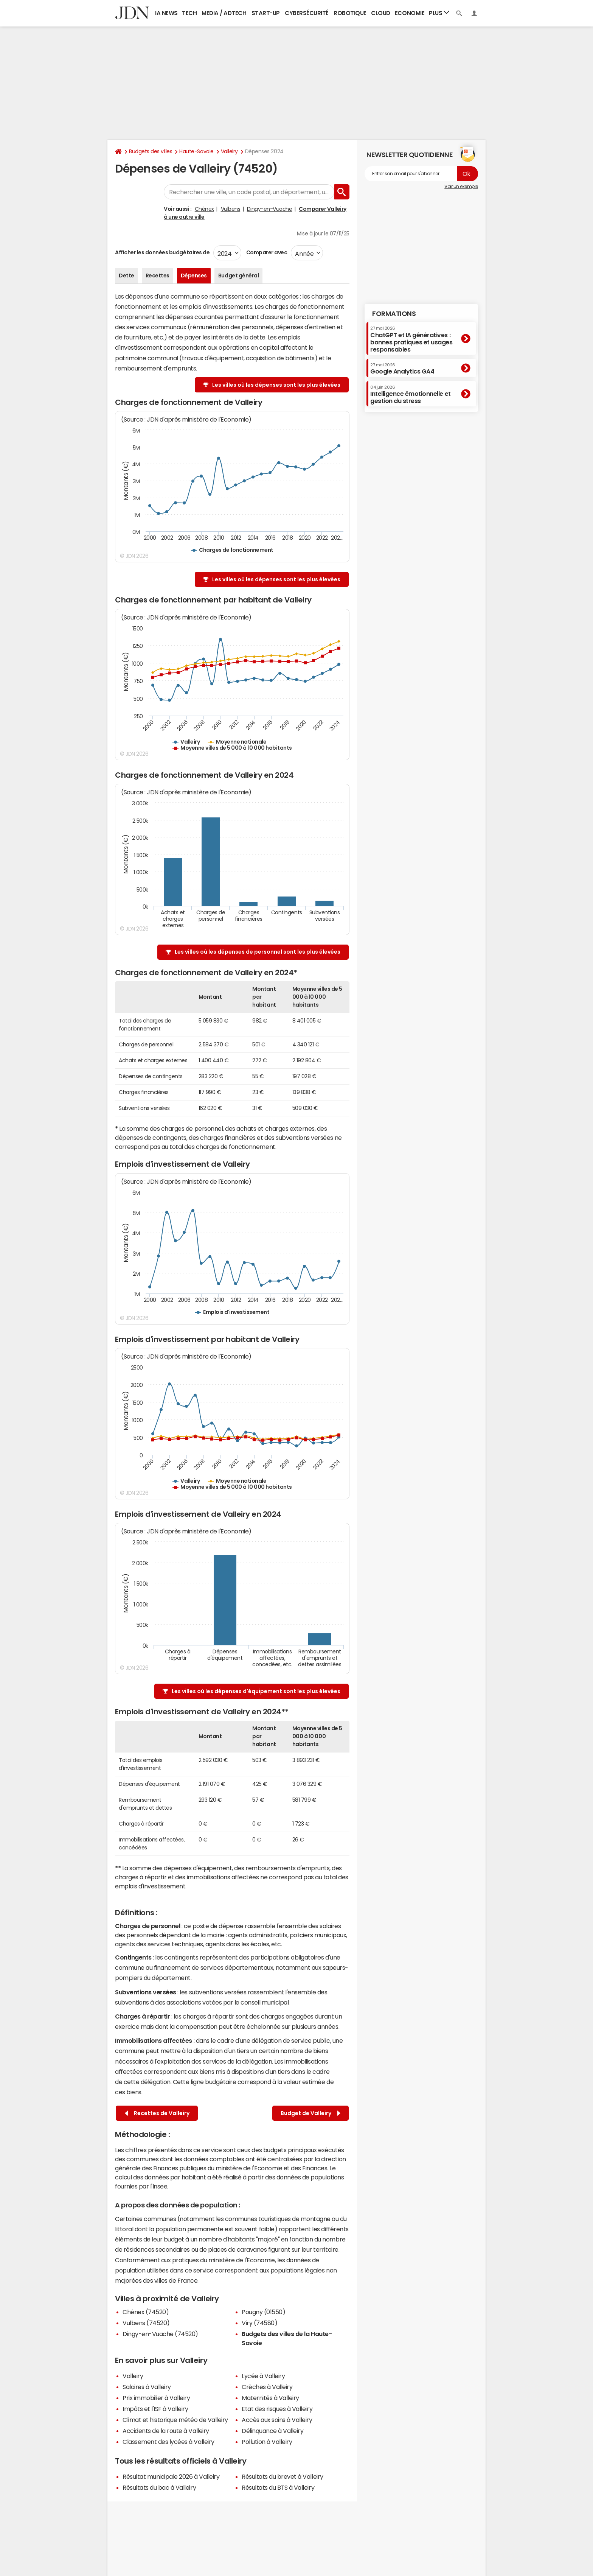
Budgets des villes (150, 151)
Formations (394, 313)
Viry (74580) (259, 2323)
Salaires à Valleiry (147, 2387)
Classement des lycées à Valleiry (168, 2442)
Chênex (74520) (146, 2312)
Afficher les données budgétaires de (162, 252)
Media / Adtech (224, 13)
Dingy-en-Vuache (269, 209)
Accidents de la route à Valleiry (166, 2431)
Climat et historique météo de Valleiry (175, 2420)
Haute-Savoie (196, 151)
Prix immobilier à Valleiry (156, 2398)
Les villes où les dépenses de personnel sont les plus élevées (257, 951)
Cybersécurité (307, 13)
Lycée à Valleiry (263, 2376)
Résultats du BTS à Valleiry (278, 2487)
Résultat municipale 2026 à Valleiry (171, 2476)
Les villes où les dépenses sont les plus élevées (276, 385)
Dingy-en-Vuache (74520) (160, 2334)
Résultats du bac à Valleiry (159, 2487)
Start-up (265, 13)
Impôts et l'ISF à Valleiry (155, 2409)
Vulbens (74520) (146, 2323)
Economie (409, 13)
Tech (189, 13)
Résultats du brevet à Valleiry (282, 2476)
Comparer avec (266, 252)
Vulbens (231, 209)
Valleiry (229, 151)
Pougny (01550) (263, 2312)
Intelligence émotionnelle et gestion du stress (410, 394)
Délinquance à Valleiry (272, 2431)
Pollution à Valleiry (267, 2442)
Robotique (350, 13)
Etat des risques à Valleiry (277, 2409)
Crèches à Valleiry (267, 2387)
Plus (439, 12)
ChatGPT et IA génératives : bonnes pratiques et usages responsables (411, 339)
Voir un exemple (461, 186)
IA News (166, 13)
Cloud (380, 13)
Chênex (204, 209)
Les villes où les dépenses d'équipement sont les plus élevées (256, 1691)
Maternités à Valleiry (270, 2398)
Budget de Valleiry (310, 2113)
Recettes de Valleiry (157, 2113)
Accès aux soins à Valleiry (277, 2420)
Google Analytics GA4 (402, 368)
